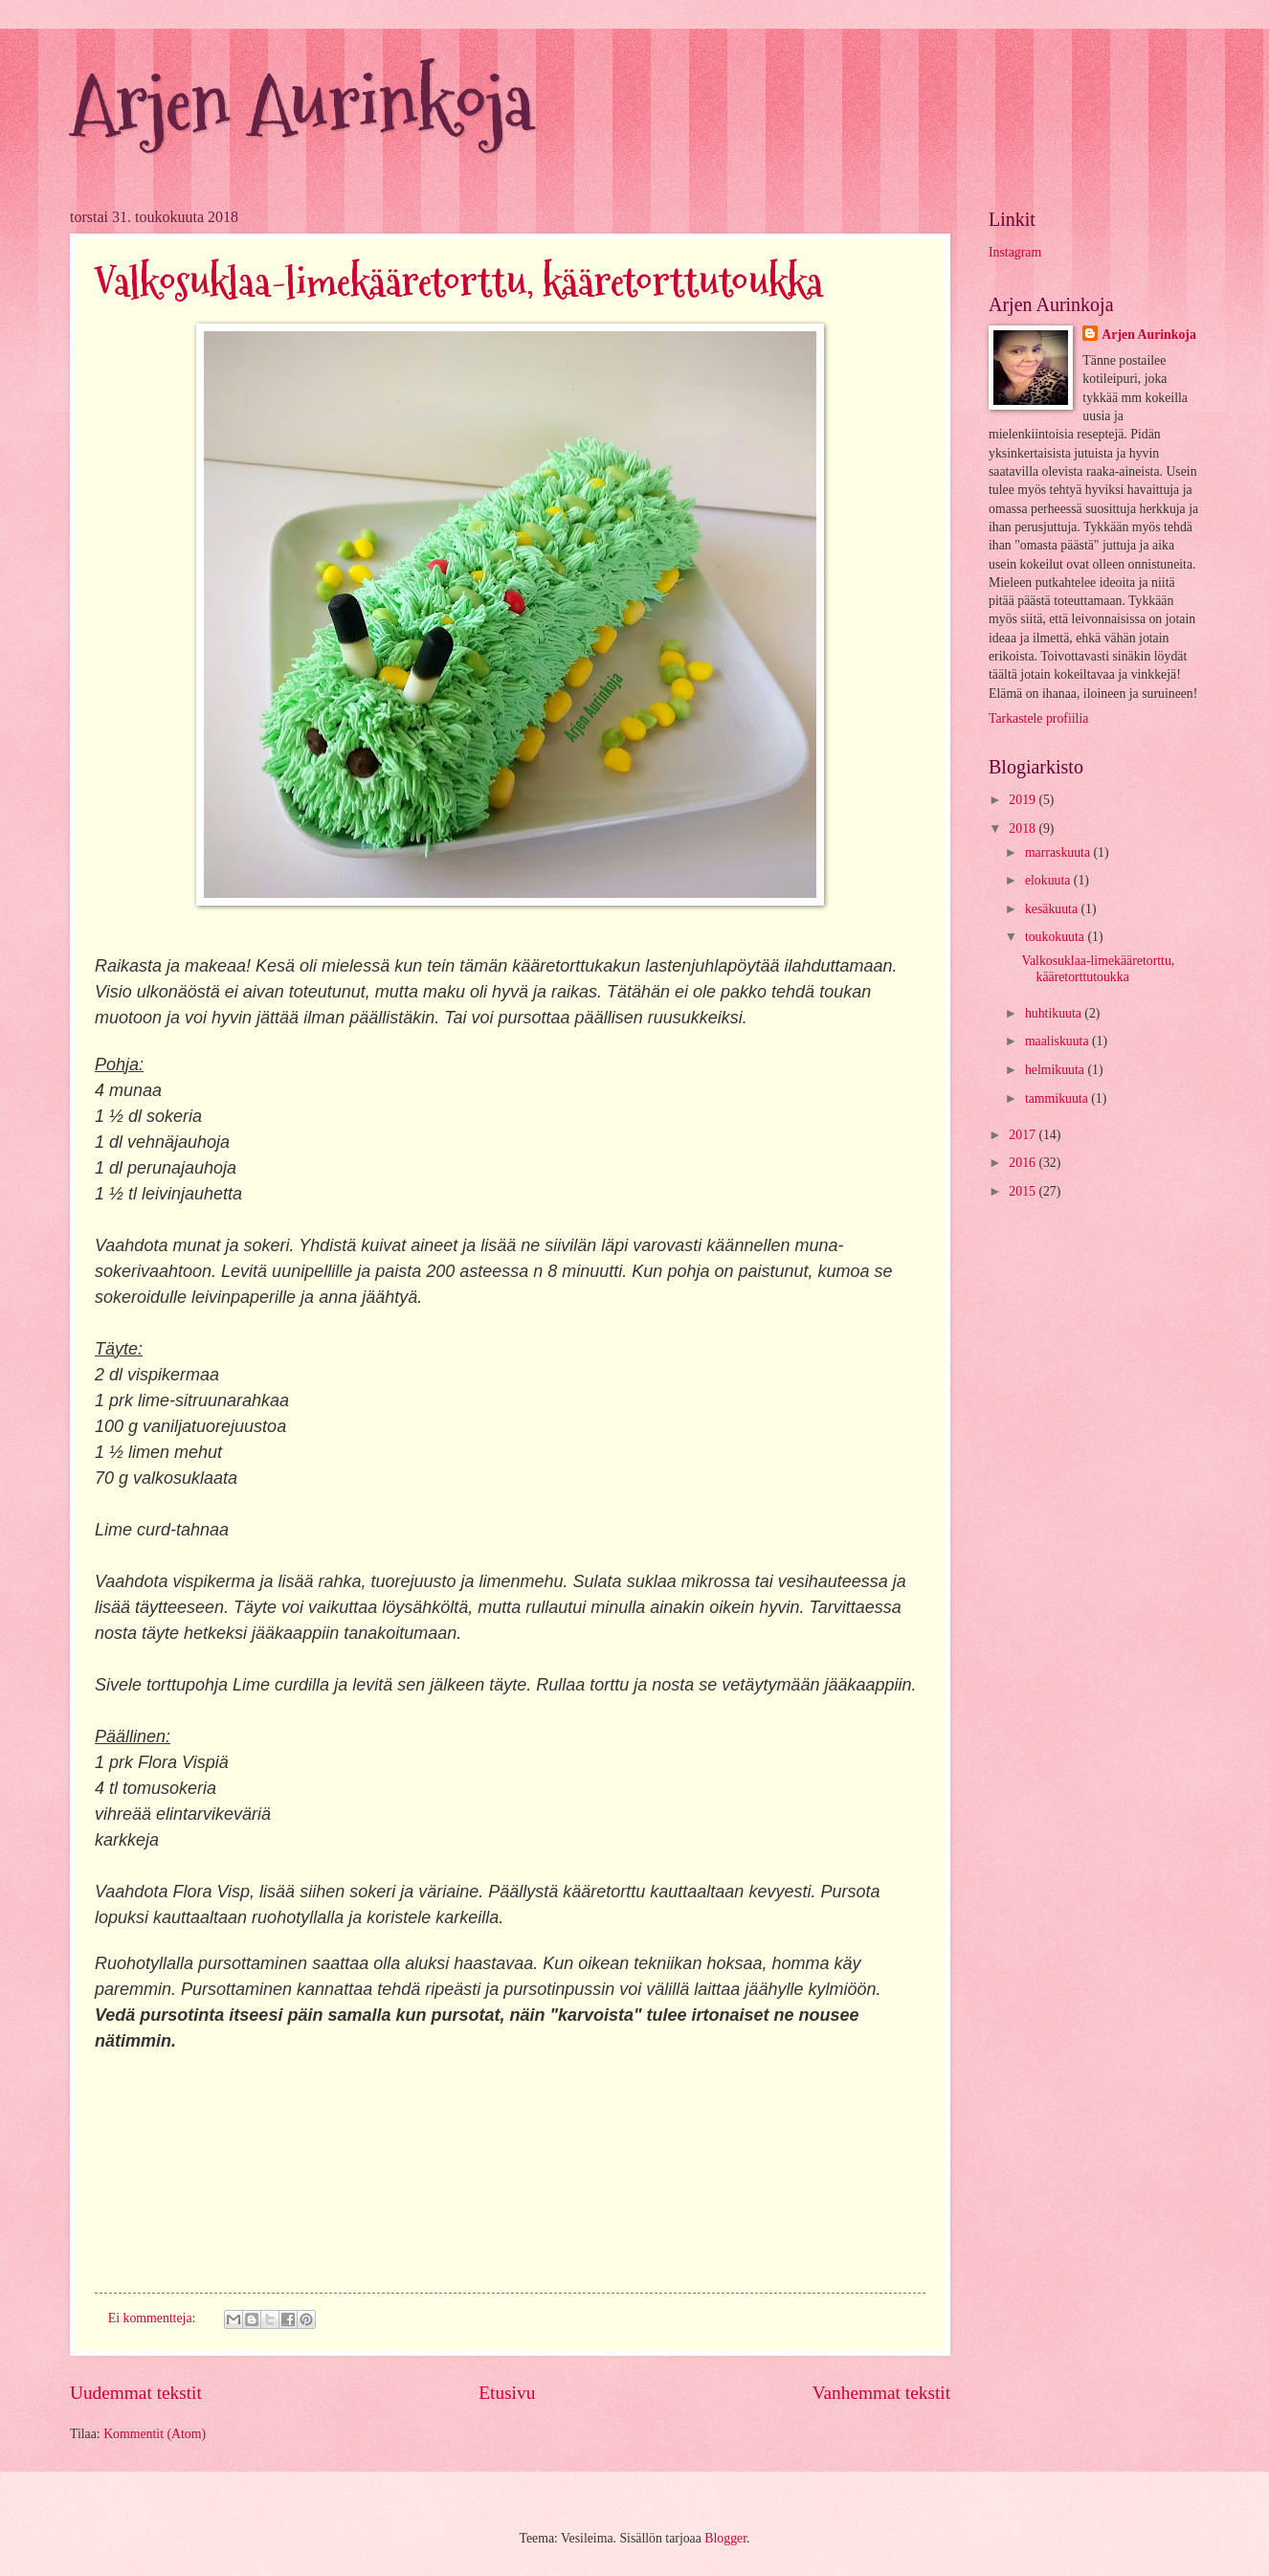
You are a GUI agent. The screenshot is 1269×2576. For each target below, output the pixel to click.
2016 (1023, 1162)
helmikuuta (1056, 1070)
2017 (1023, 1135)
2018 (1023, 828)
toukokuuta (1056, 937)
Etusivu (507, 2393)
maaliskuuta (1058, 1041)
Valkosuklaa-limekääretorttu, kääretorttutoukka (459, 282)
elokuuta (1049, 880)
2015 (1023, 1191)
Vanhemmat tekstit (881, 2393)
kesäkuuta (1053, 909)
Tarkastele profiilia (1038, 718)
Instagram (1015, 252)
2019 (1023, 800)
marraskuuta (1059, 852)
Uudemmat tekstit (136, 2393)
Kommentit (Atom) (154, 2434)
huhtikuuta (1054, 1013)
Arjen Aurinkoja (301, 103)
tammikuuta (1058, 1098)
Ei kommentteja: (153, 2318)
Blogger (725, 2538)
